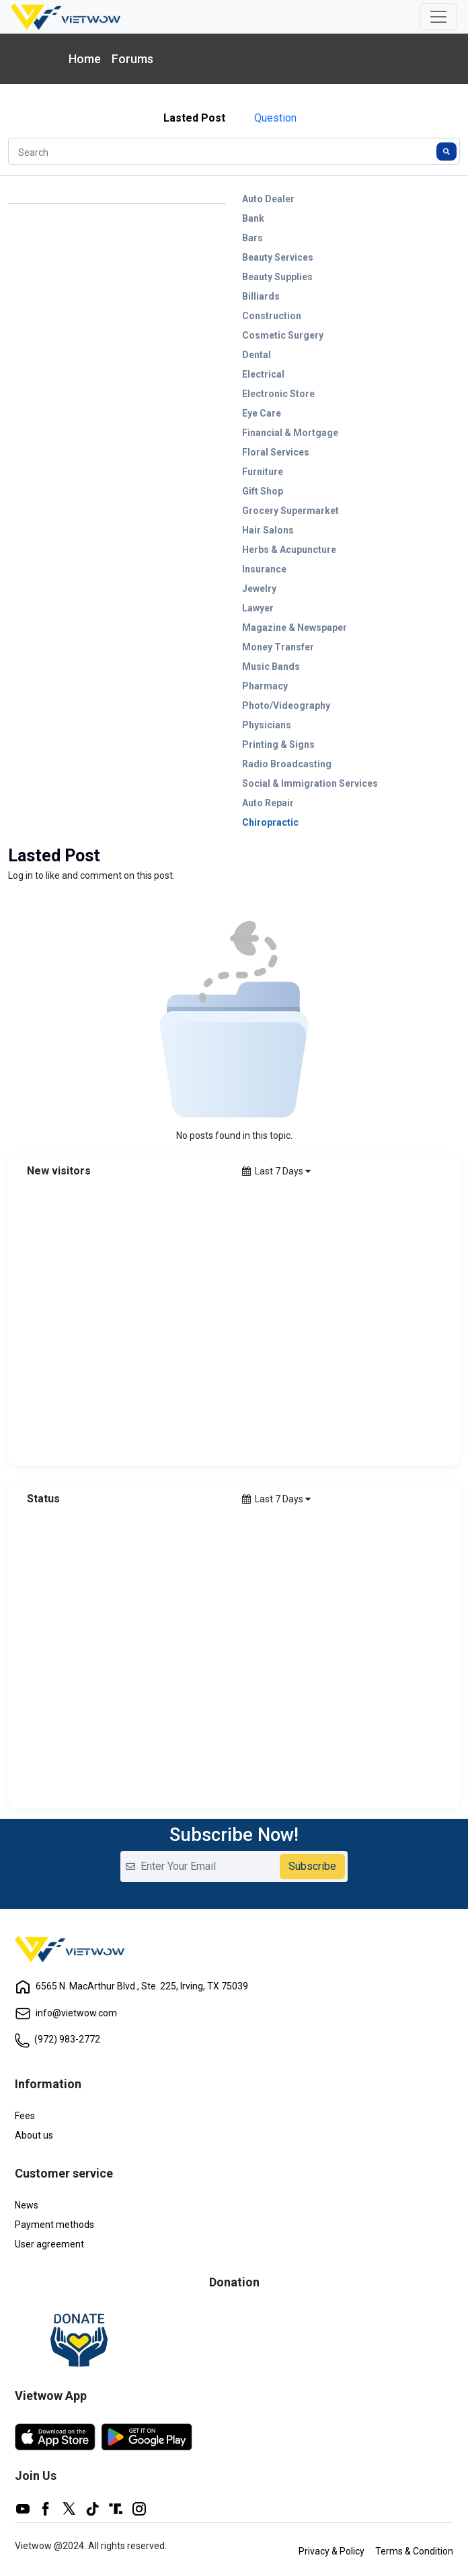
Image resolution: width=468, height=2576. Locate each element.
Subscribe (312, 1866)
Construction (271, 315)
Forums (132, 59)
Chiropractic (270, 822)
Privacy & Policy (331, 2551)
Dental (256, 354)
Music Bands (271, 666)
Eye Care (261, 413)
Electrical (263, 374)
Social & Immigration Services (310, 783)
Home (85, 59)
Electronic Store (278, 393)
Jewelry (259, 588)
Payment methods (54, 2224)
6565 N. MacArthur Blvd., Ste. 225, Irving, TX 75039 (131, 1986)
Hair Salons (268, 530)
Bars (252, 237)
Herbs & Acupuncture (289, 549)
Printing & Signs (278, 744)
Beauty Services (277, 257)
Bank (253, 218)
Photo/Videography (286, 705)
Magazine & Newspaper (294, 627)
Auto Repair (268, 803)
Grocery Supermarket (290, 510)
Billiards (261, 296)
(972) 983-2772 (57, 2039)
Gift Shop (262, 491)
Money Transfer (278, 647)
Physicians (266, 725)
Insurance (264, 569)
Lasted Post (194, 118)
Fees (25, 2115)
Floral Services (275, 452)
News (26, 2205)
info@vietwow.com (66, 2013)
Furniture (262, 471)
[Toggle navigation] (438, 16)
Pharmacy (265, 686)
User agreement (49, 2244)
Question (275, 118)
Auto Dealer (268, 199)
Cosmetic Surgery (282, 335)
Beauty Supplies (277, 276)
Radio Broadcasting (287, 764)
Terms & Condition (414, 2551)
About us (34, 2135)
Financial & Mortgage (290, 432)
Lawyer (258, 608)
